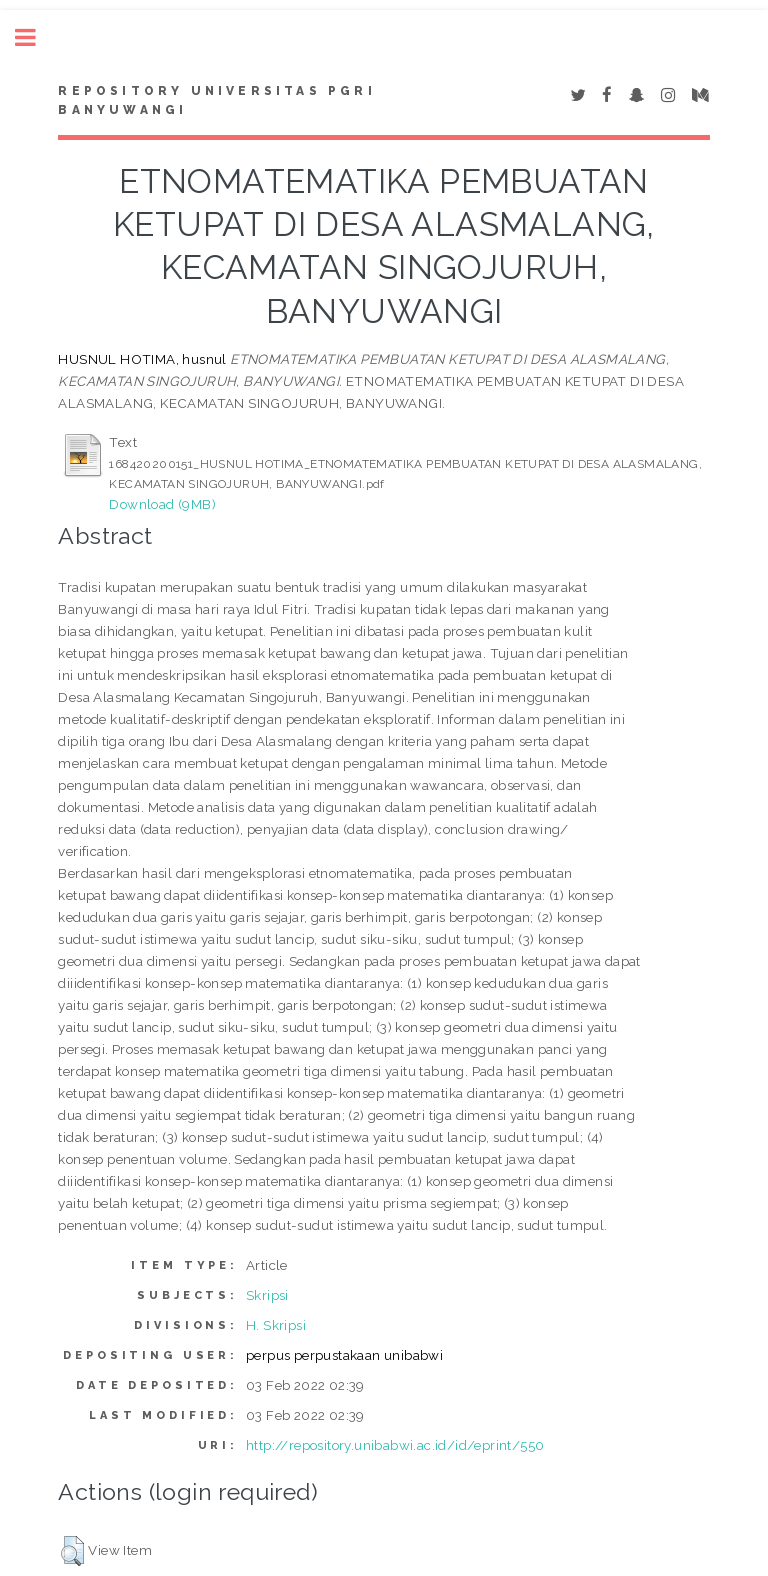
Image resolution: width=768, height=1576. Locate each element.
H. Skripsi (276, 1325)
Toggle (36, 37)
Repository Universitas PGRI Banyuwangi (216, 101)
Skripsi (267, 1295)
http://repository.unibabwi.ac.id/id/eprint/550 (395, 1445)
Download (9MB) (162, 504)
